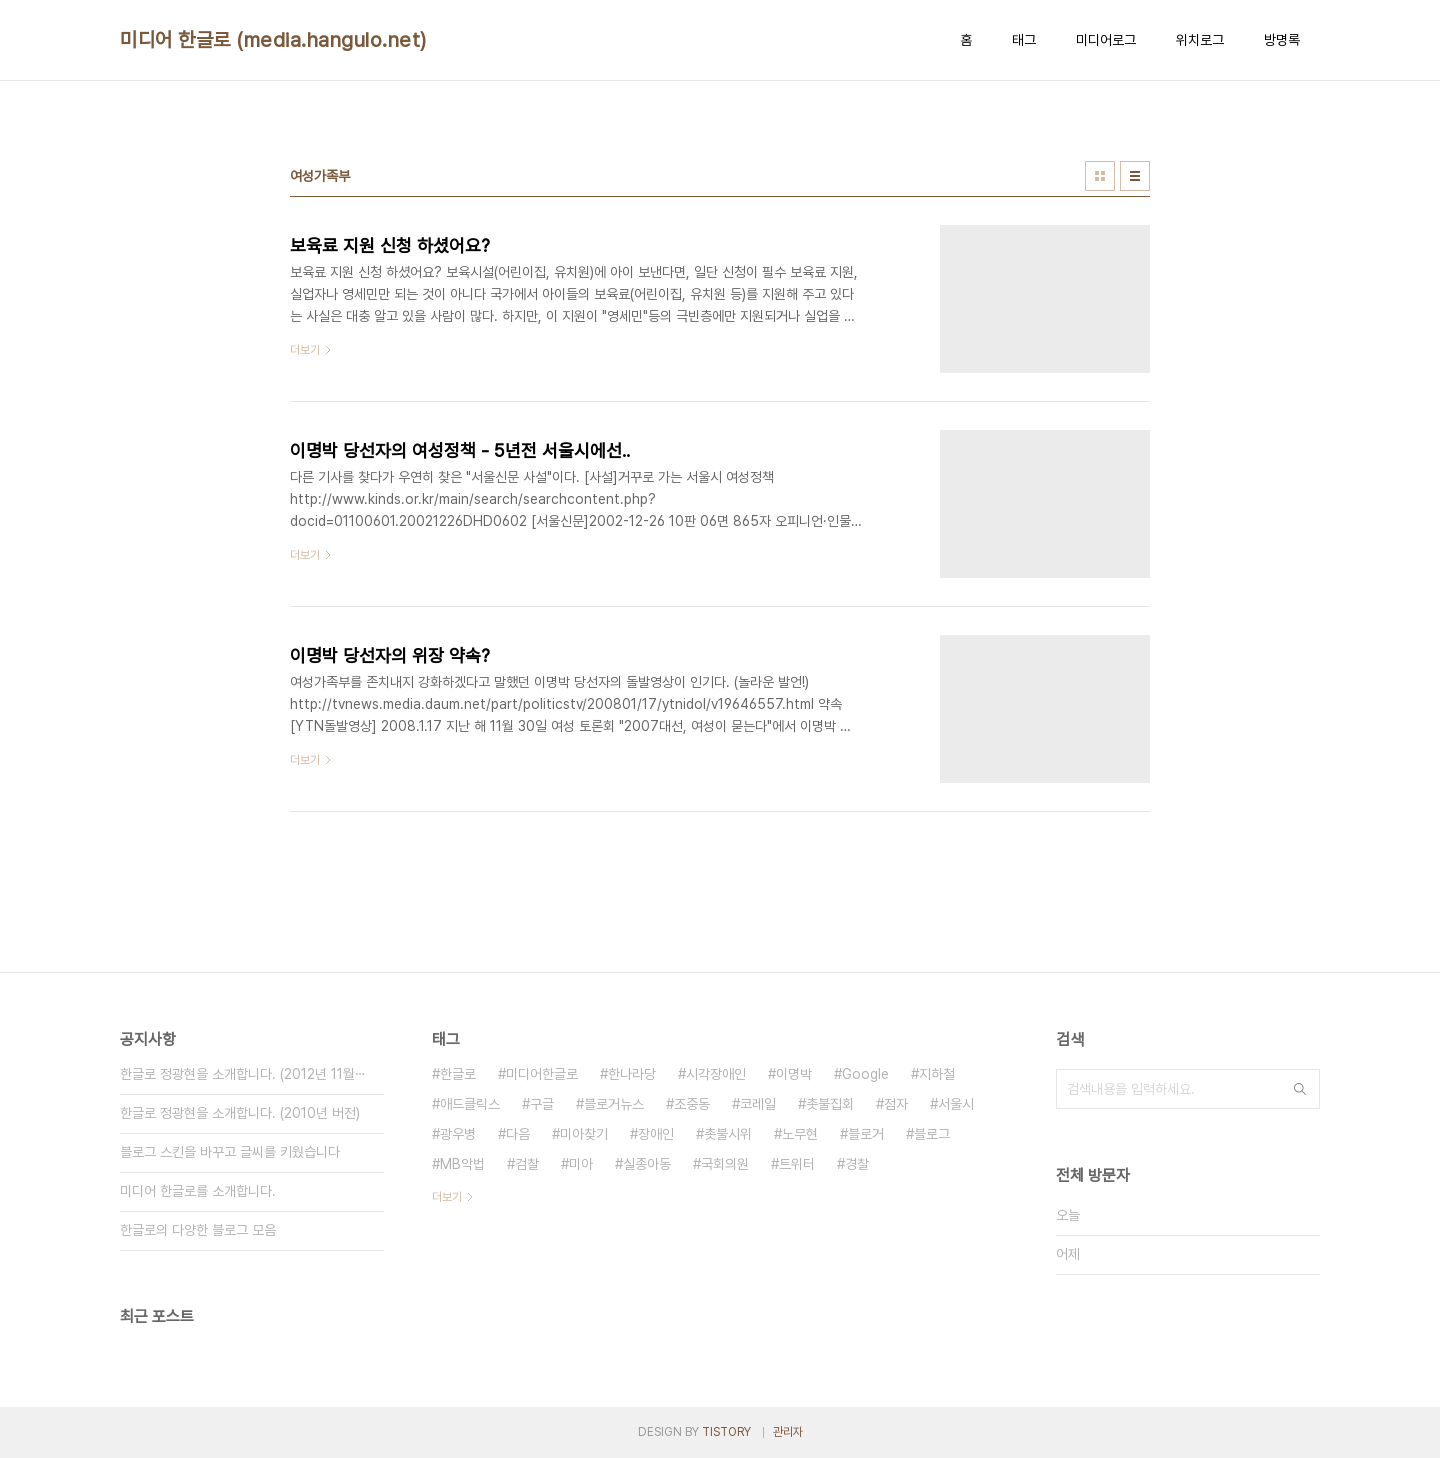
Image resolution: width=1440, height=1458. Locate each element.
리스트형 (1135, 176)
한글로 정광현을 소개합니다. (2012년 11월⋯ (243, 1074)
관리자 (788, 1432)
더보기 (447, 1197)
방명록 (1282, 40)
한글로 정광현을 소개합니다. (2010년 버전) (240, 1113)
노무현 (800, 1134)
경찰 (857, 1164)
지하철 (937, 1074)
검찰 (527, 1164)
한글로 (458, 1074)
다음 (518, 1134)
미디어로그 (1106, 40)
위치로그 (1200, 40)
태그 (1024, 40)
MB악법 (462, 1164)
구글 (542, 1104)
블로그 (932, 1134)
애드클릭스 (470, 1104)
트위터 (797, 1164)
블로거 (866, 1134)
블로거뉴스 (614, 1104)
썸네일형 (1100, 176)
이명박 (794, 1074)
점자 (896, 1104)
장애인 (656, 1134)
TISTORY (726, 1432)
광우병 (458, 1134)
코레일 (758, 1104)
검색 (1300, 1089)
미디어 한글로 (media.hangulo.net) (273, 40)
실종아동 (647, 1164)
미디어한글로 (542, 1074)
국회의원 (725, 1164)
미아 (581, 1164)
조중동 (692, 1104)
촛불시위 (728, 1134)
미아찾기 (584, 1134)
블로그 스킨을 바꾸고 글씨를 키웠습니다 (230, 1152)
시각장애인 (716, 1074)
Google (865, 1074)
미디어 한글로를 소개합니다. (198, 1191)
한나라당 (632, 1074)
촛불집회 (830, 1104)
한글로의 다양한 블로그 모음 (198, 1230)
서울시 (956, 1104)
